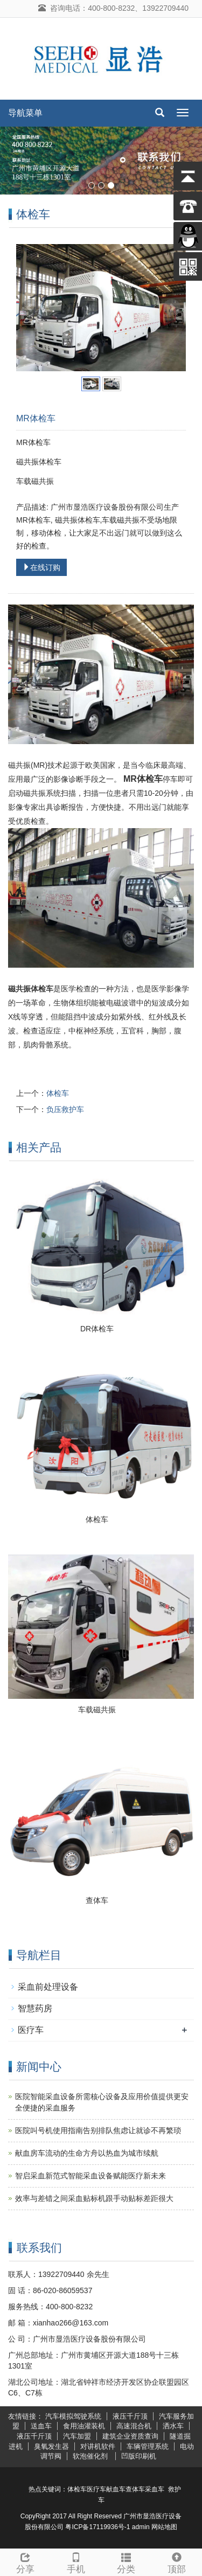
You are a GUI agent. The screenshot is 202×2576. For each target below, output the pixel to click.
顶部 (176, 2561)
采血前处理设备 (48, 1986)
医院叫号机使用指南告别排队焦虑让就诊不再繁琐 (98, 2130)
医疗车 (31, 2030)
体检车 (57, 1093)
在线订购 (41, 568)
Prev (30, 307)
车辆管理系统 (148, 2446)
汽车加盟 (77, 2436)
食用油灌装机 (84, 2426)
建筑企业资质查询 (130, 2436)
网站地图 (164, 2527)
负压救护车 (65, 1110)
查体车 (97, 1900)
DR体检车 (97, 1328)
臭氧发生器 (51, 2446)
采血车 (154, 2489)
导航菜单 (25, 112)
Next (171, 307)
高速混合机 (133, 2426)
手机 (76, 2561)
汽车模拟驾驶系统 (73, 2416)
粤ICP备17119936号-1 (97, 2527)
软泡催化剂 (91, 2456)
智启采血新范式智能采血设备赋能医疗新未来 (90, 2175)
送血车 (41, 2426)
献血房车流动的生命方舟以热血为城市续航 (86, 2153)
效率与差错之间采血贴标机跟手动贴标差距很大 (94, 2198)
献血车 (116, 2489)
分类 (126, 2561)
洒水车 (173, 2426)
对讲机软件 (97, 2446)
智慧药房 (35, 2008)
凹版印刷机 (138, 2456)
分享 (25, 2561)
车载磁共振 (97, 1710)
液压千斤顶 (130, 2416)
